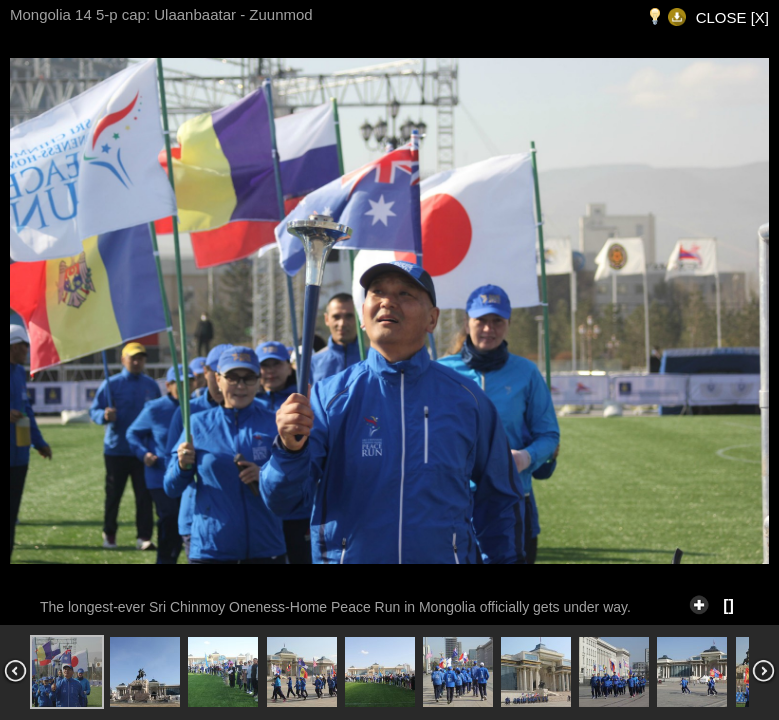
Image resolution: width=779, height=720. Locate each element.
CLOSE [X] (732, 17)
